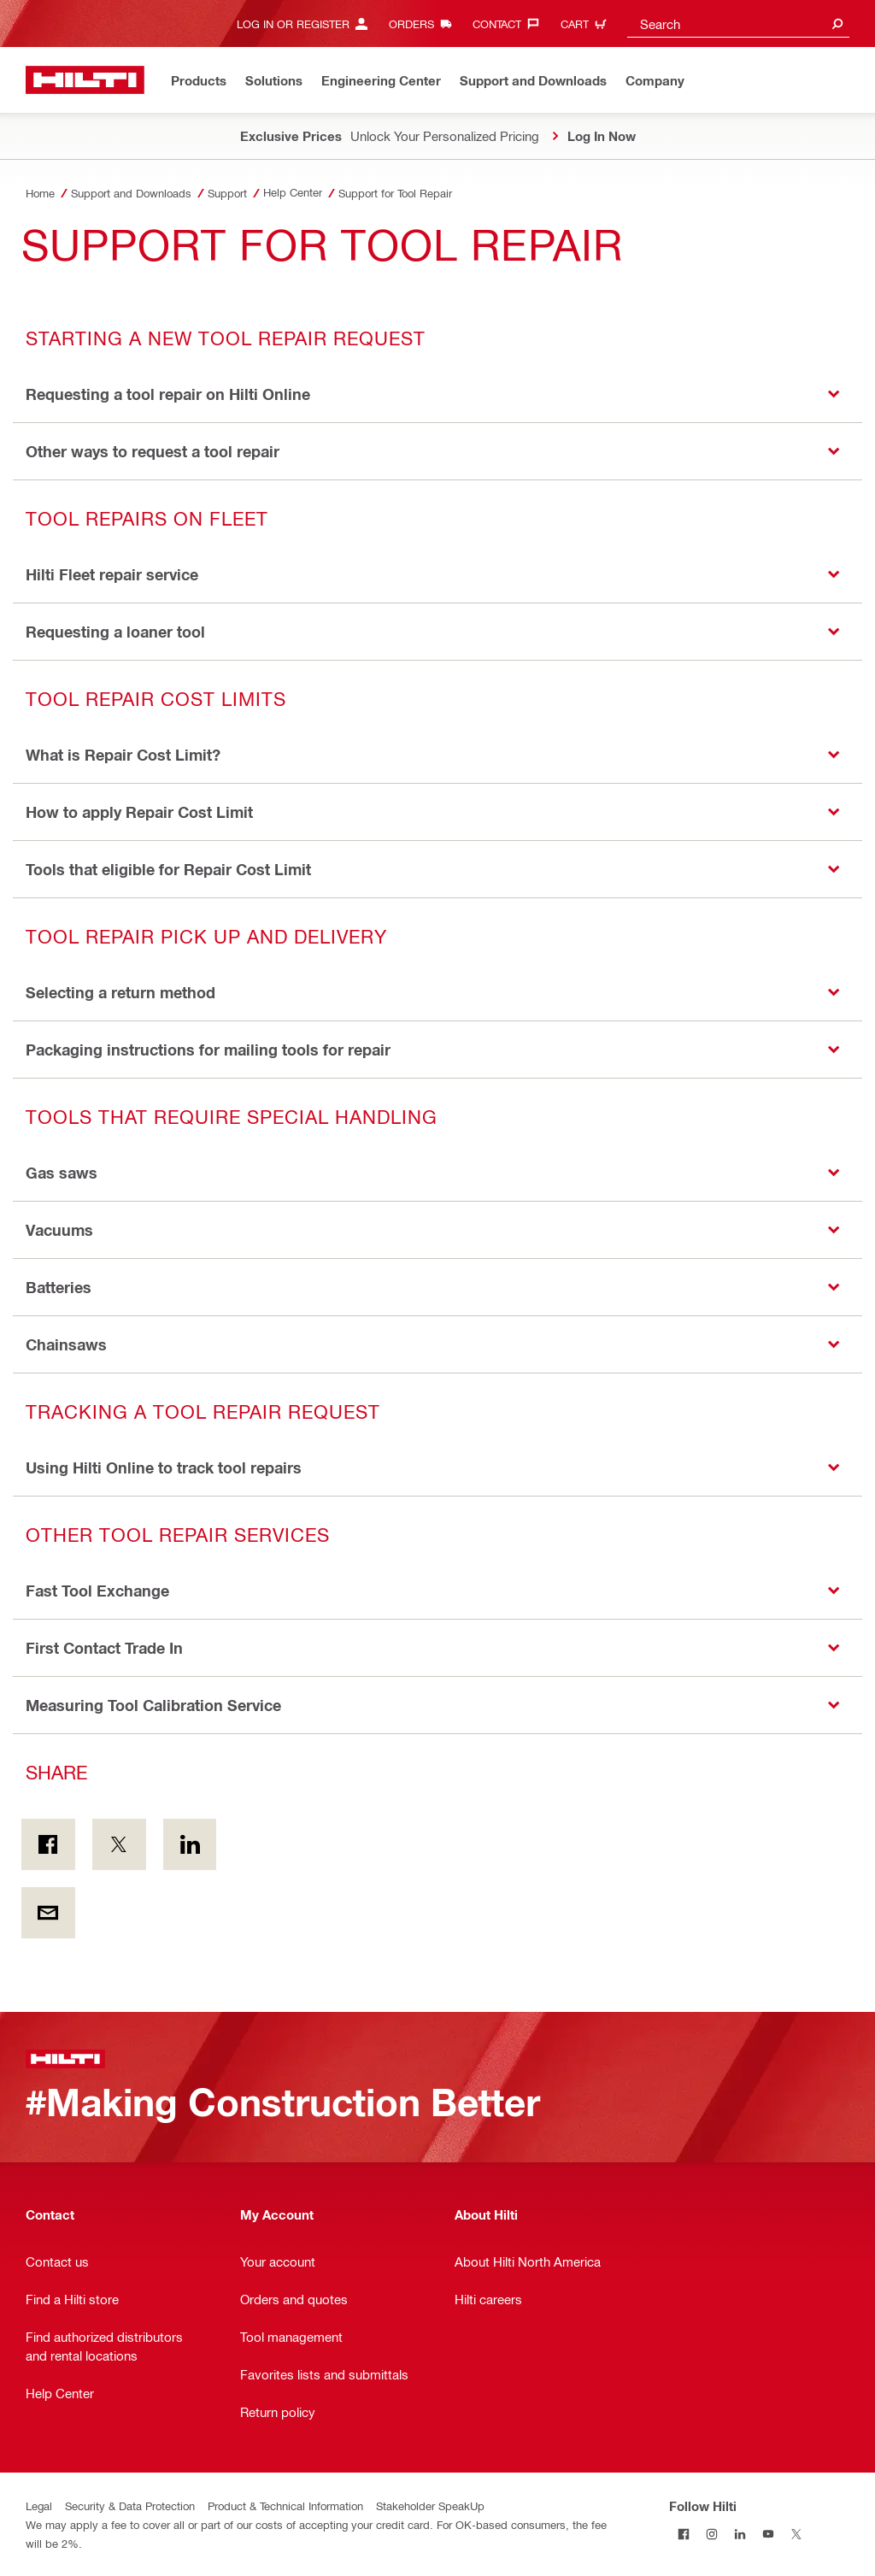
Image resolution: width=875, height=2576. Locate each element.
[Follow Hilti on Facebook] (683, 2534)
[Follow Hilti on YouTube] (768, 2534)
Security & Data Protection (130, 2505)
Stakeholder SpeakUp (430, 2505)
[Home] (85, 80)
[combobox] (738, 23)
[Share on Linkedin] (190, 1844)
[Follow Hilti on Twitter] (796, 2534)
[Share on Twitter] (119, 1844)
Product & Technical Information (285, 2505)
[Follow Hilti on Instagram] (711, 2534)
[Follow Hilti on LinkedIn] (739, 2534)
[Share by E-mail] (48, 1912)
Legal (39, 2505)
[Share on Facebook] (48, 1844)
